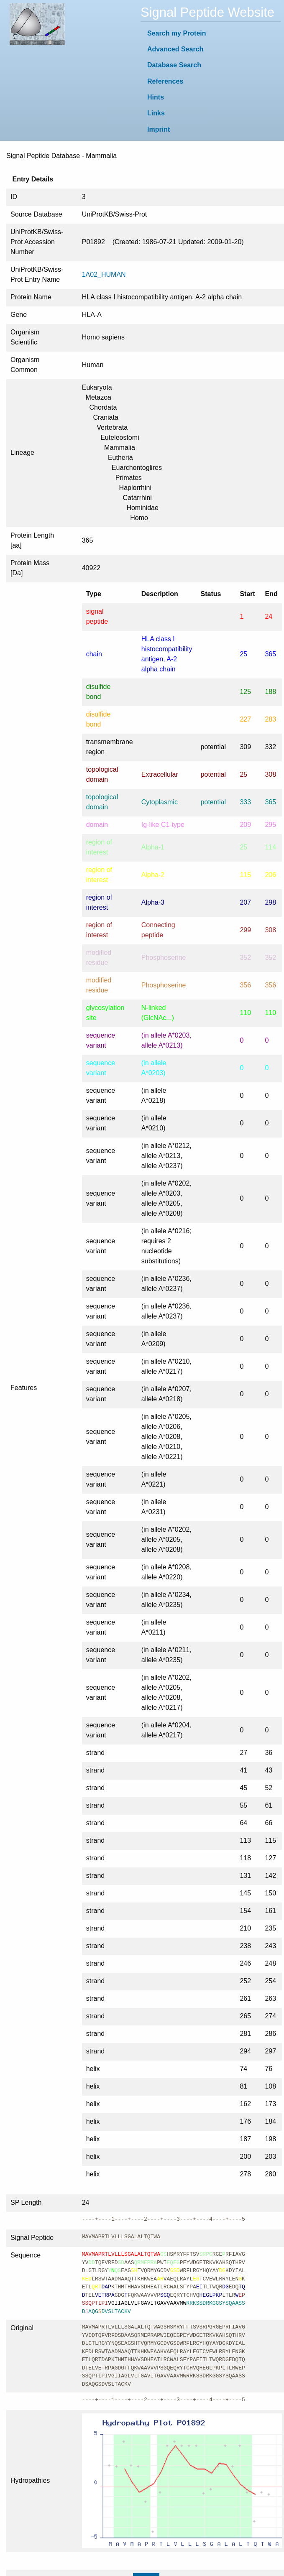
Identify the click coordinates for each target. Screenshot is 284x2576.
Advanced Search (175, 49)
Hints (155, 97)
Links (156, 113)
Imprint (158, 129)
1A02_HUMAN (104, 274)
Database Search (174, 65)
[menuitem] (211, 33)
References (165, 81)
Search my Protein (176, 33)
